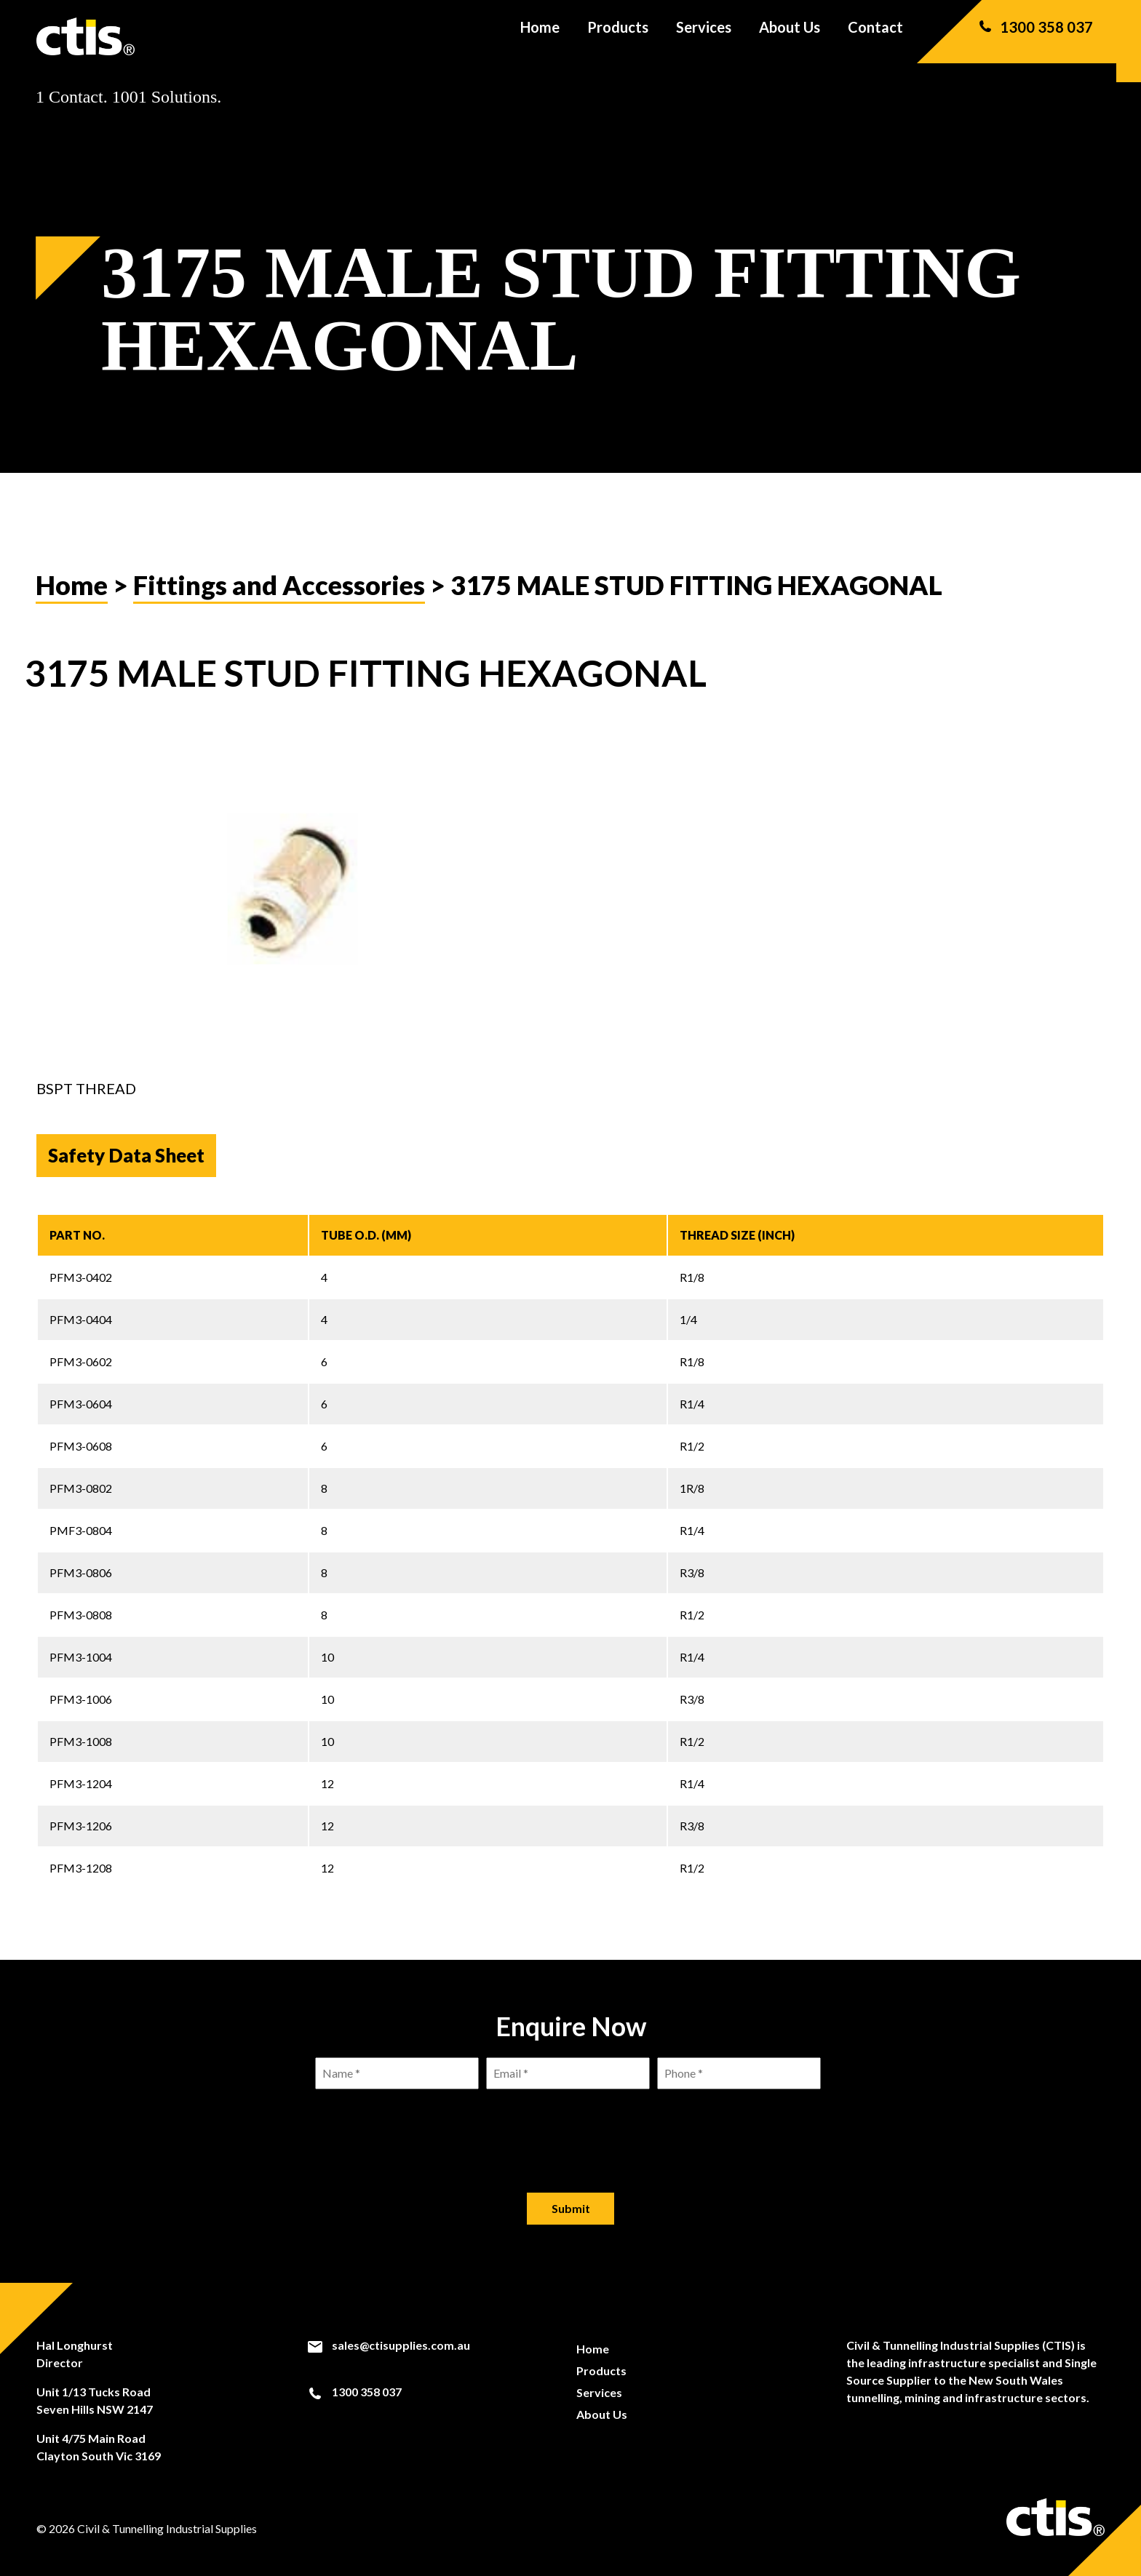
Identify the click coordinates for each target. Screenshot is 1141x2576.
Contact (875, 36)
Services (703, 36)
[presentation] (570, 2129)
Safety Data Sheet (126, 1155)
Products (617, 36)
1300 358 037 (1035, 36)
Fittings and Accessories (279, 585)
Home (540, 36)
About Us (789, 36)
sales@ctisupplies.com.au (388, 2345)
